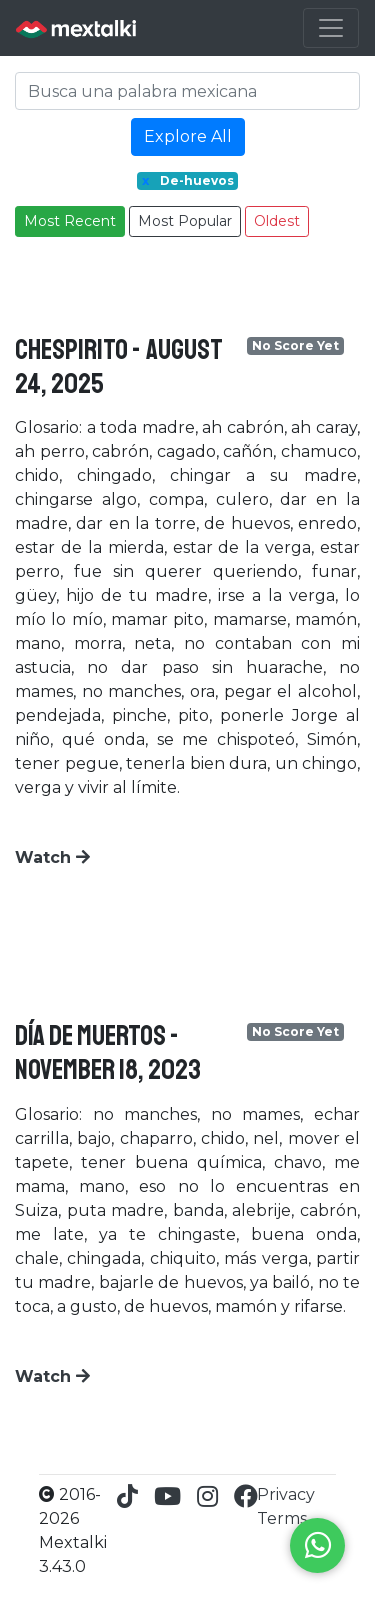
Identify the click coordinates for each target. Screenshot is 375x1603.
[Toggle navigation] (331, 28)
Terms (282, 1518)
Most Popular (185, 221)
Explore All (188, 136)
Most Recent (70, 221)
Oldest (277, 221)
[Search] (187, 91)
